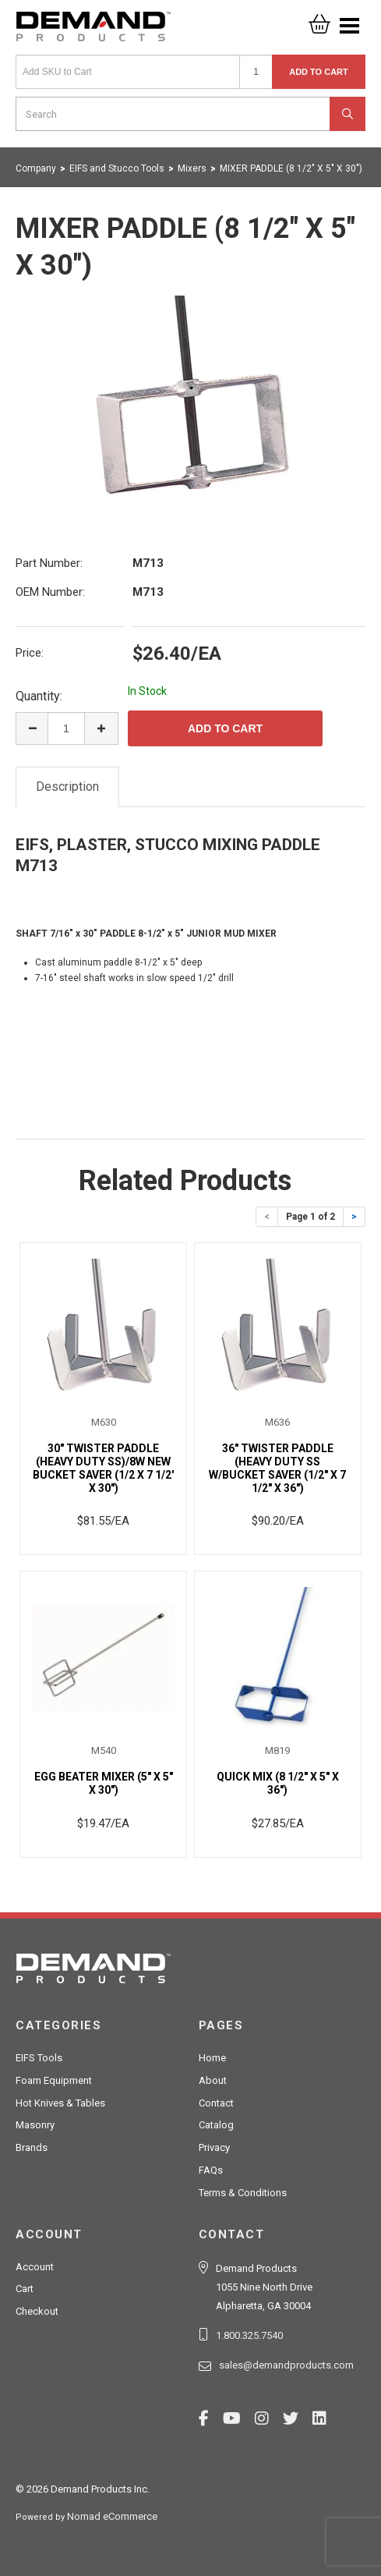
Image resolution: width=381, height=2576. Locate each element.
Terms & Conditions (243, 2193)
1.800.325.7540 (249, 2335)
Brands (32, 2147)
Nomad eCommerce (112, 2516)
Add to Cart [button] (318, 71)
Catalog (216, 2125)
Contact (216, 2103)
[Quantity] (256, 72)
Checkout (37, 2311)
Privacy (214, 2147)
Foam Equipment (54, 2080)
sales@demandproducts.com (286, 2365)
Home (212, 2058)
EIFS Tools (39, 2058)
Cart (25, 2288)
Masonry (35, 2125)
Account (35, 2267)
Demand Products (93, 31)
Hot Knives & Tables (60, 2103)
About (213, 2080)
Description (67, 786)
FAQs (211, 2170)
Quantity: (39, 696)
